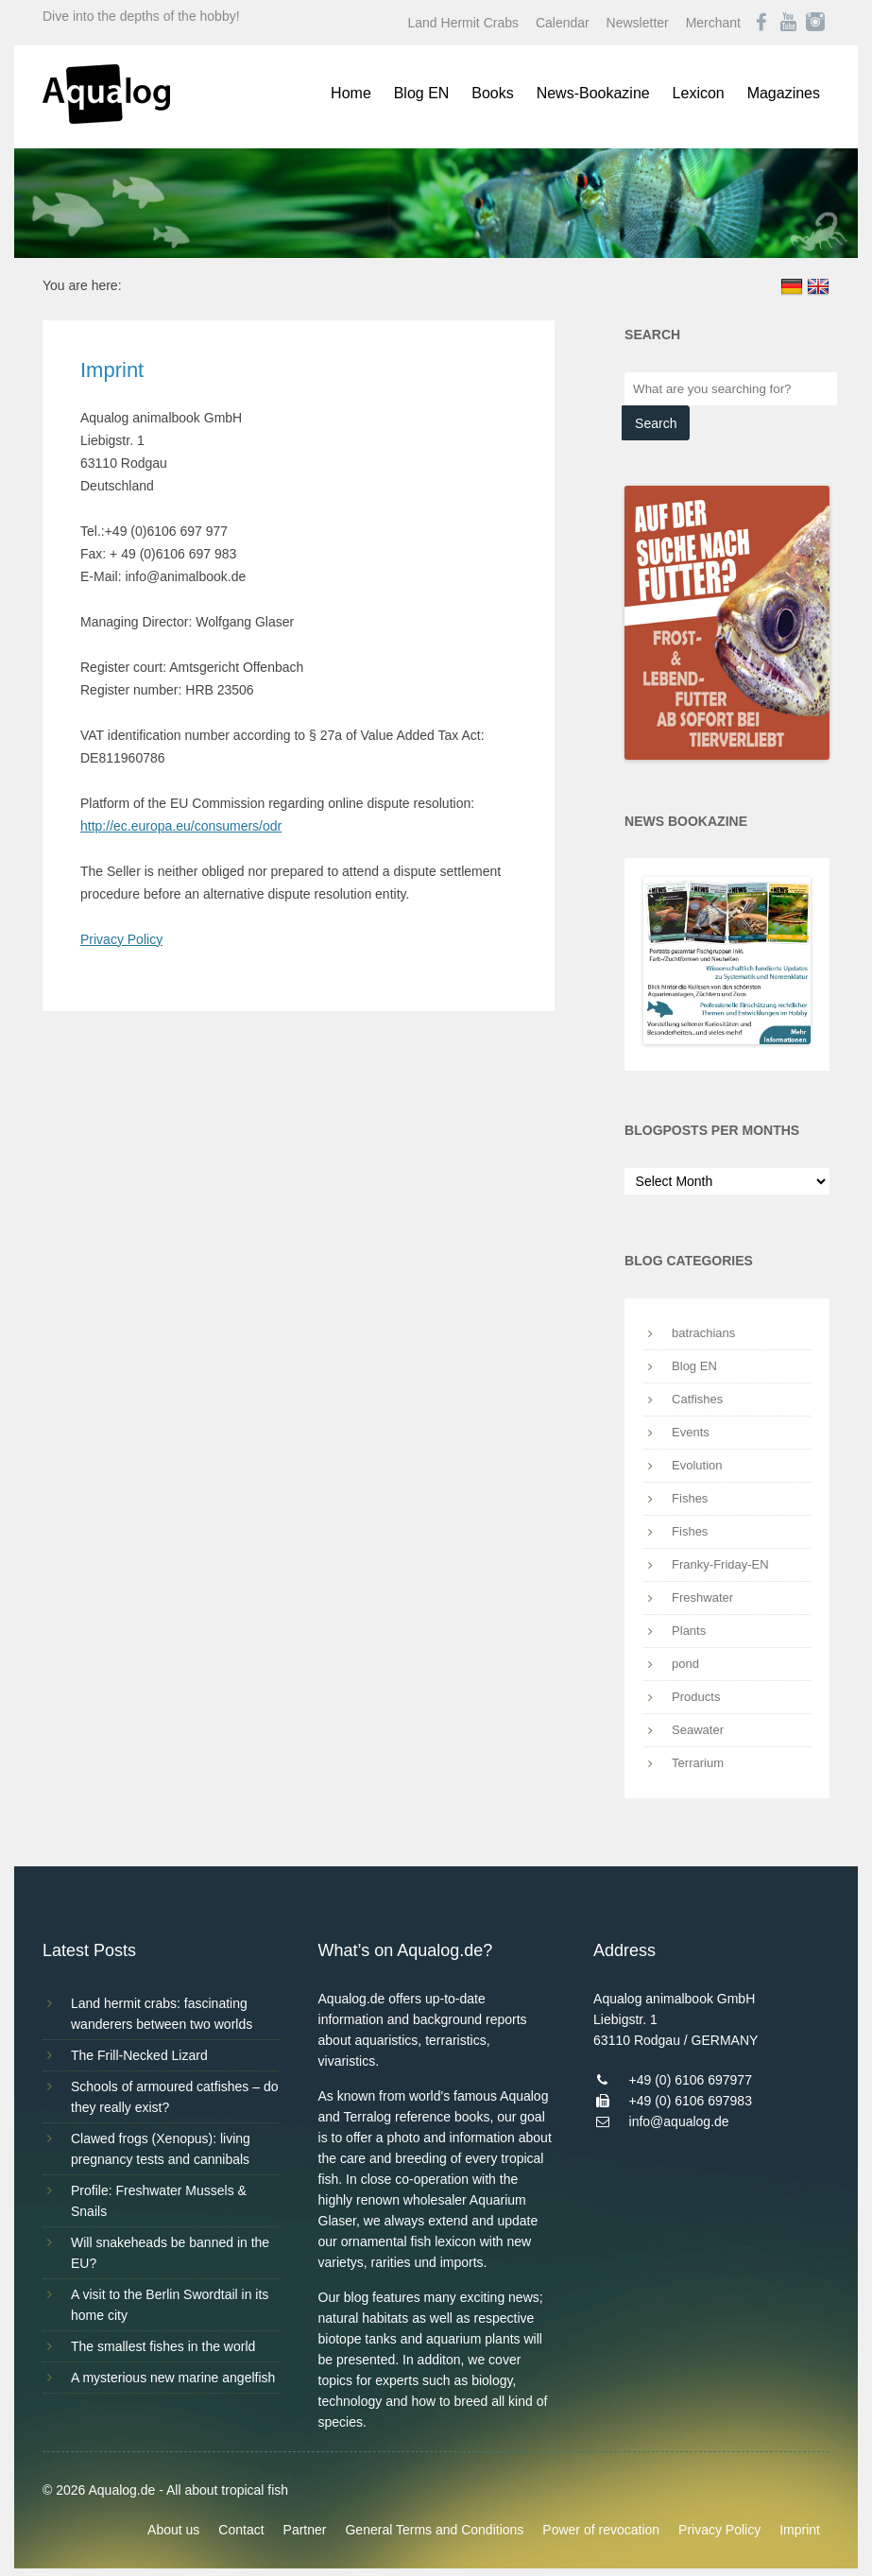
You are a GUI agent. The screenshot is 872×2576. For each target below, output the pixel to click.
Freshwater (702, 1597)
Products (696, 1697)
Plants (689, 1630)
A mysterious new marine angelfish (173, 2377)
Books (492, 93)
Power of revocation (600, 2529)
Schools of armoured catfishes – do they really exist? (174, 2097)
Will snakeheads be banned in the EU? (170, 2253)
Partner (305, 2529)
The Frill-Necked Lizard (139, 2055)
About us (173, 2529)
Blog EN (422, 93)
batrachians (703, 1333)
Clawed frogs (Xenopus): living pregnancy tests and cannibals (160, 2149)
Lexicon (699, 93)
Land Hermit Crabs (464, 22)
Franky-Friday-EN (720, 1564)
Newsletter (638, 22)
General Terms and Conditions (434, 2529)
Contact (241, 2529)
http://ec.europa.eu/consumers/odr (181, 825)
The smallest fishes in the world (163, 2346)
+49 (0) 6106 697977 (690, 2079)
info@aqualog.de (679, 2121)
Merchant (713, 22)
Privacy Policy (121, 939)
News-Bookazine (593, 93)
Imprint (799, 2529)
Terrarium (698, 1763)
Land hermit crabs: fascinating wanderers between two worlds (161, 2014)
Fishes (690, 1498)
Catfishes (697, 1399)
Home (351, 93)
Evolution (697, 1465)
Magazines (783, 93)
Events (691, 1432)
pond (685, 1664)
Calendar (563, 22)
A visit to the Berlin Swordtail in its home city (169, 2305)
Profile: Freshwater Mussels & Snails (159, 2201)
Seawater (698, 1730)
